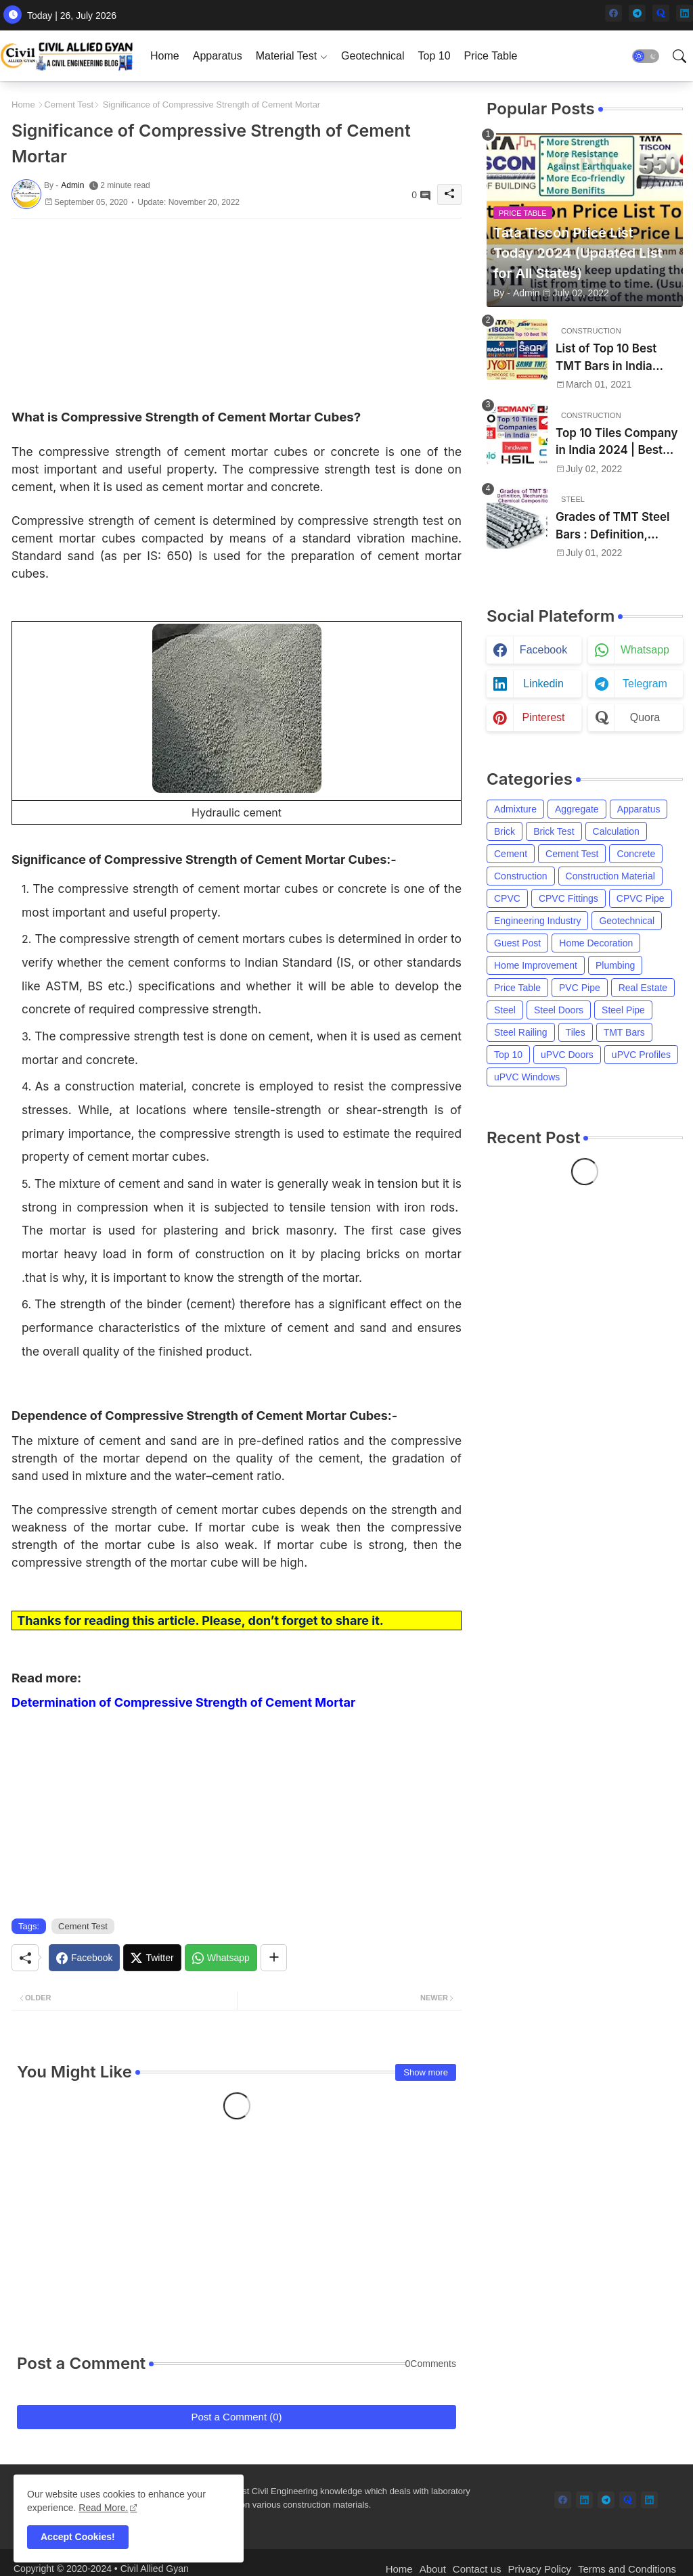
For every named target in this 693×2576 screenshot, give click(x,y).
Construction (520, 876)
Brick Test (553, 831)
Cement (510, 853)
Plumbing (615, 965)
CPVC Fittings (568, 898)
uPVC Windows (527, 1077)
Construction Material (610, 876)
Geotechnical (372, 56)
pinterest (543, 717)
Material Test (286, 56)
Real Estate (643, 987)
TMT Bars (624, 1032)
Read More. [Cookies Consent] (103, 2507)
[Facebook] (84, 1957)
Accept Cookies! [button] (78, 2536)
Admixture (515, 809)
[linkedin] (684, 13)
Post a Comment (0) (236, 2416)
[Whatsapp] (221, 1957)
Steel (505, 1010)
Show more (425, 2072)
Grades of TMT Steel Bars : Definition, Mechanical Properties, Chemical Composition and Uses (618, 526)
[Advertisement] (237, 313)
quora (645, 717)
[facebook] (613, 13)
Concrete (636, 853)
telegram (645, 683)
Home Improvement (535, 965)
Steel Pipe (623, 1010)
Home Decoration (596, 943)
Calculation (616, 831)
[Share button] (274, 1957)
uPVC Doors (567, 1054)
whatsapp (645, 650)
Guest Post (517, 943)
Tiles (575, 1032)
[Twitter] (152, 1957)
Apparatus (217, 56)
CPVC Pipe (641, 898)
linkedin (543, 683)
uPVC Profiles (641, 1054)
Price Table (491, 56)
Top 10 (434, 56)
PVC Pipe (579, 987)
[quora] (660, 13)
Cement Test (68, 104)
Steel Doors (558, 1010)
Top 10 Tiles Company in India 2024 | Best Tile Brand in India (616, 442)
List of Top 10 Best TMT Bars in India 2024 (606, 358)
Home (164, 56)
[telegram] (637, 13)
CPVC (507, 898)
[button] (645, 56)
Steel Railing (520, 1032)
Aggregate (577, 809)
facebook (543, 650)
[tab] (164, 55)
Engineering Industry (537, 920)
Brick (504, 831)
